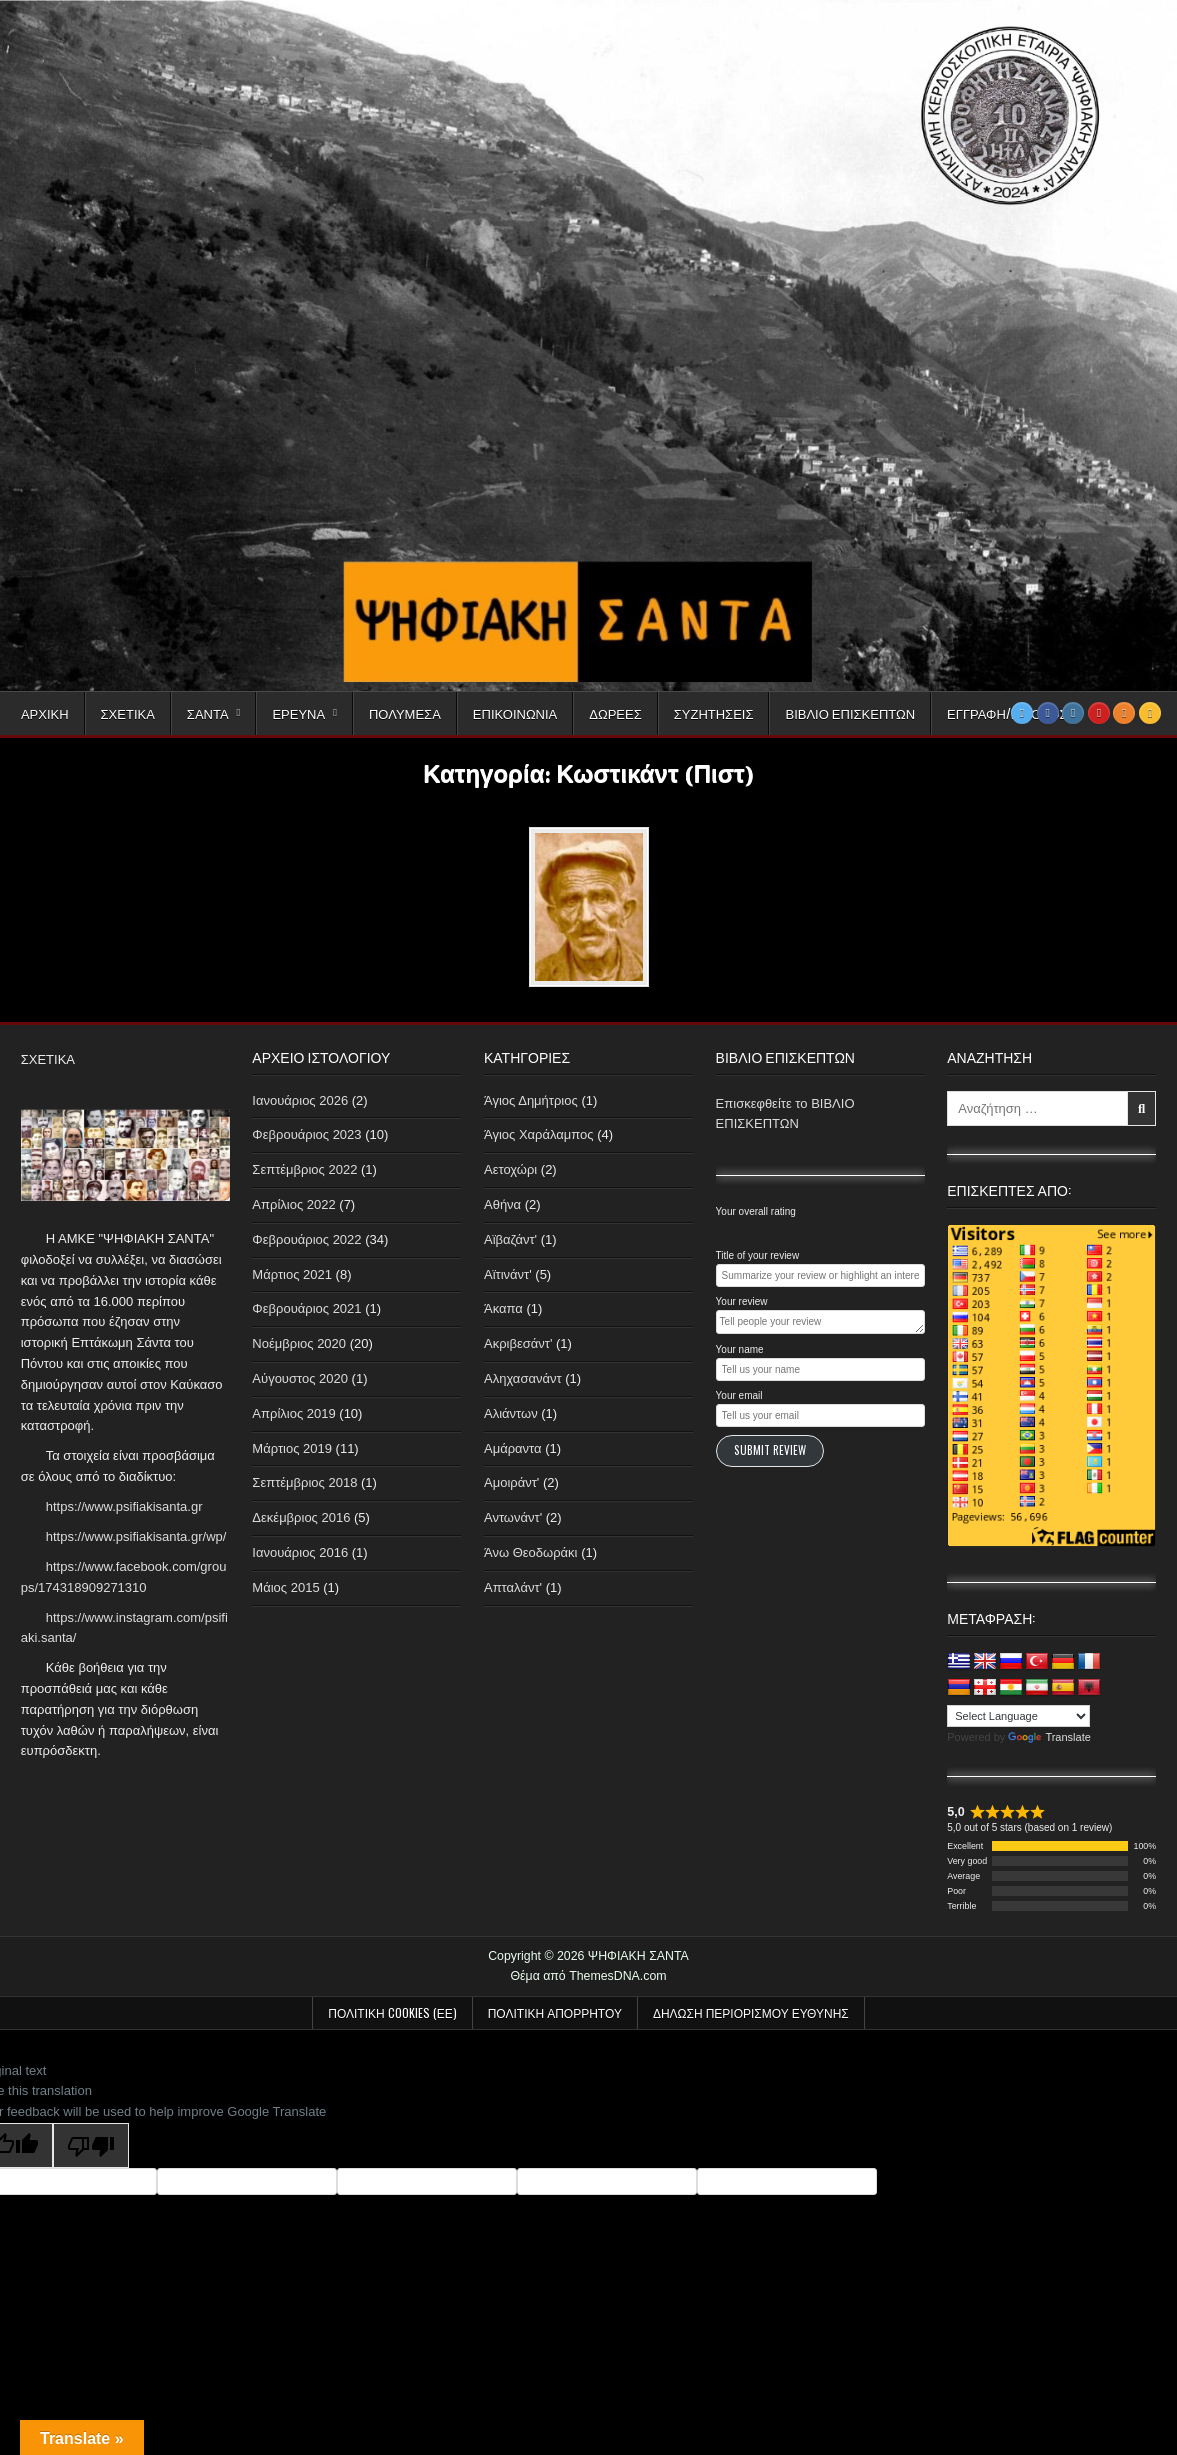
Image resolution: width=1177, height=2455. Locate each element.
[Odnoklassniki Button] (1124, 713)
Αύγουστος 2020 (300, 1378)
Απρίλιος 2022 (293, 1204)
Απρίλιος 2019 (293, 1413)
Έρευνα (298, 713)
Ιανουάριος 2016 (300, 1552)
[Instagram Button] (1073, 713)
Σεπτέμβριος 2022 (304, 1169)
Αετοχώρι (510, 1169)
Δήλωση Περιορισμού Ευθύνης (751, 2012)
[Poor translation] (91, 2145)
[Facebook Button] (1048, 713)
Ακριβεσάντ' (518, 1343)
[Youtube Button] (1099, 713)
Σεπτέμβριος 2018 (304, 1482)
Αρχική (45, 713)
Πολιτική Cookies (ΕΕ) (392, 2012)
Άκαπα (503, 1308)
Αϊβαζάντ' (510, 1239)
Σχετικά (128, 713)
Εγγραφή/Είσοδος (1007, 713)
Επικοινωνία (515, 713)
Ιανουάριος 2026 (300, 1100)
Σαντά (208, 713)
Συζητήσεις (714, 713)
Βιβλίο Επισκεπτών (850, 713)
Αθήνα (502, 1204)
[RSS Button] (1150, 713)
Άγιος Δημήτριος (531, 1100)
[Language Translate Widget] (1018, 1716)
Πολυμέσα (405, 713)
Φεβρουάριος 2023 (306, 1134)
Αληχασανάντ (523, 1378)
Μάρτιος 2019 (292, 1448)
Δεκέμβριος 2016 (301, 1517)
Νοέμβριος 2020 (299, 1343)
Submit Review (770, 1450)
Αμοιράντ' (511, 1482)
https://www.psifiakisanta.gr (124, 1506)
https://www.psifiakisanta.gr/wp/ (136, 1536)
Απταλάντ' (513, 1587)
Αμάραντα (513, 1448)
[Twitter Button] (1022, 713)
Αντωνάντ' (513, 1517)
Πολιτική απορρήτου (555, 2012)
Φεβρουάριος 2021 (306, 1308)
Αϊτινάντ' (508, 1274)
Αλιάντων (511, 1413)
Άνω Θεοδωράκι (531, 1552)
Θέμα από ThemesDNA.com (588, 1976)
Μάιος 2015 (285, 1587)
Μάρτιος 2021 (292, 1274)
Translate (1049, 1737)
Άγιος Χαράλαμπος (539, 1134)
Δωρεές (615, 713)
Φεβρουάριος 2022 (306, 1239)
